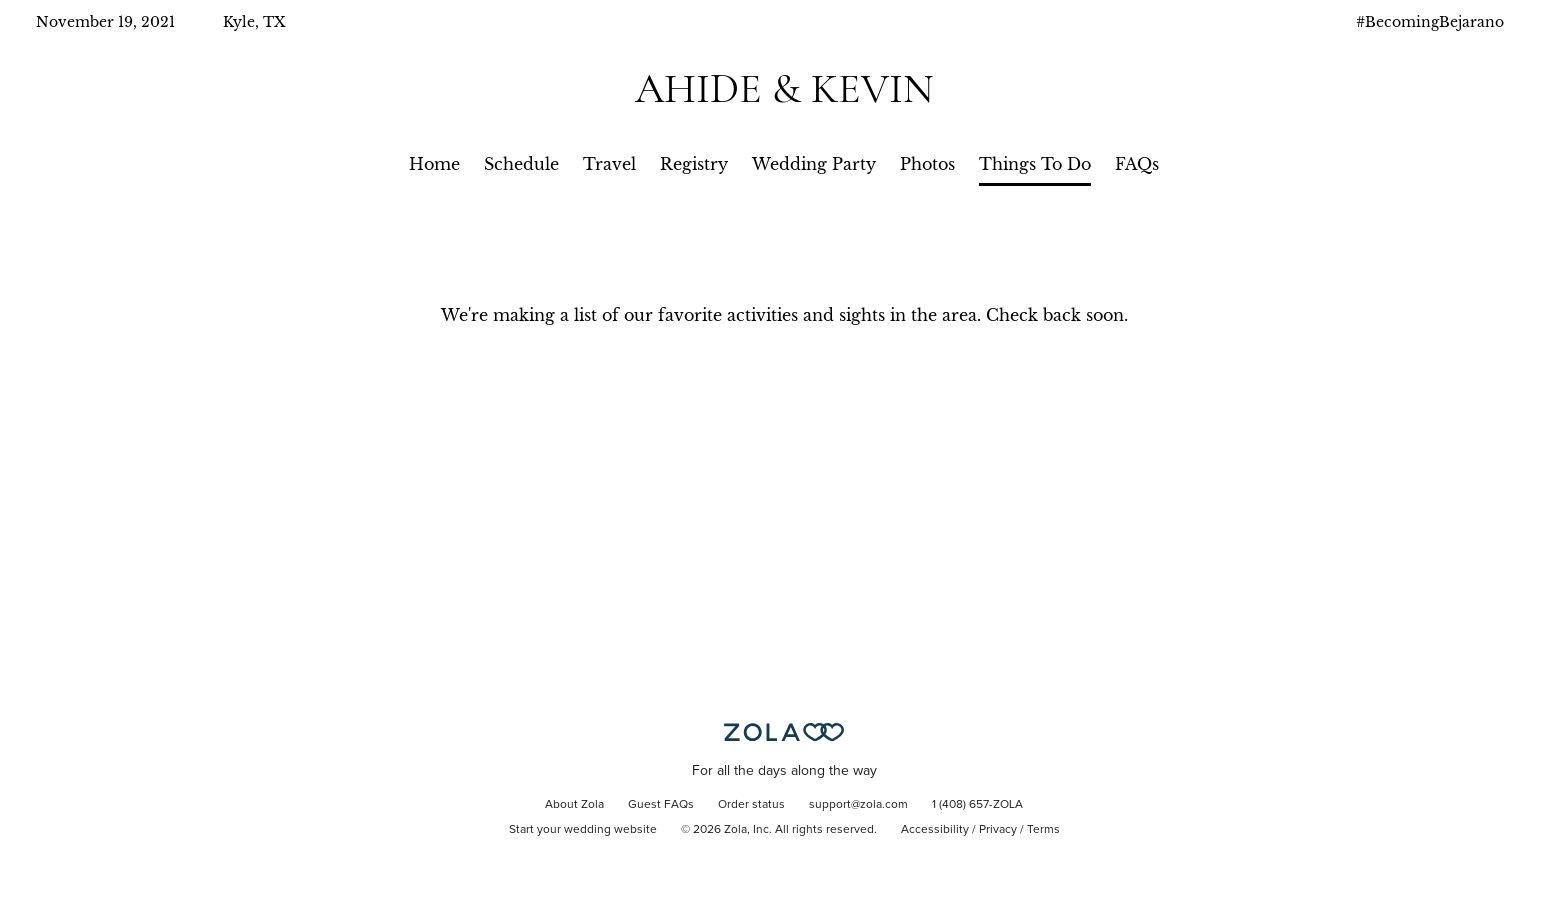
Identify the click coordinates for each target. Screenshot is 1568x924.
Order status (751, 805)
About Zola (574, 805)
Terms (1043, 830)
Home (434, 164)
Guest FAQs (661, 805)
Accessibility (935, 830)
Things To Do (1035, 164)
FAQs (1137, 164)
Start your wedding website (583, 830)
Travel (609, 164)
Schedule (521, 164)
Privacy (998, 830)
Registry (694, 164)
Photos (927, 164)
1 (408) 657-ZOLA (977, 805)
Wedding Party (814, 164)
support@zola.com (858, 805)
